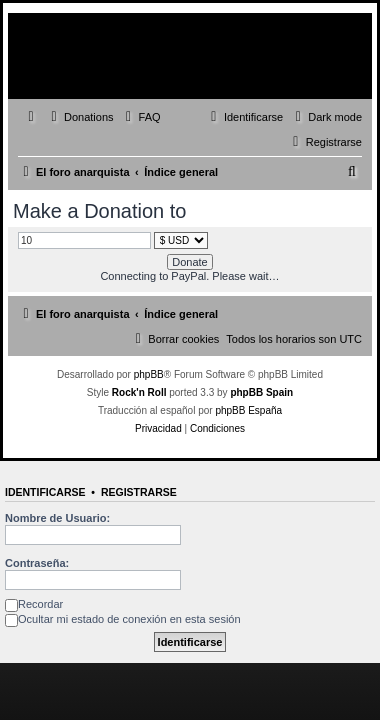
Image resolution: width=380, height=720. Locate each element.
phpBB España (248, 410)
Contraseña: (37, 563)
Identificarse (45, 492)
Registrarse (139, 492)
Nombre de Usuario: (57, 518)
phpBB (149, 374)
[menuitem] (80, 117)
